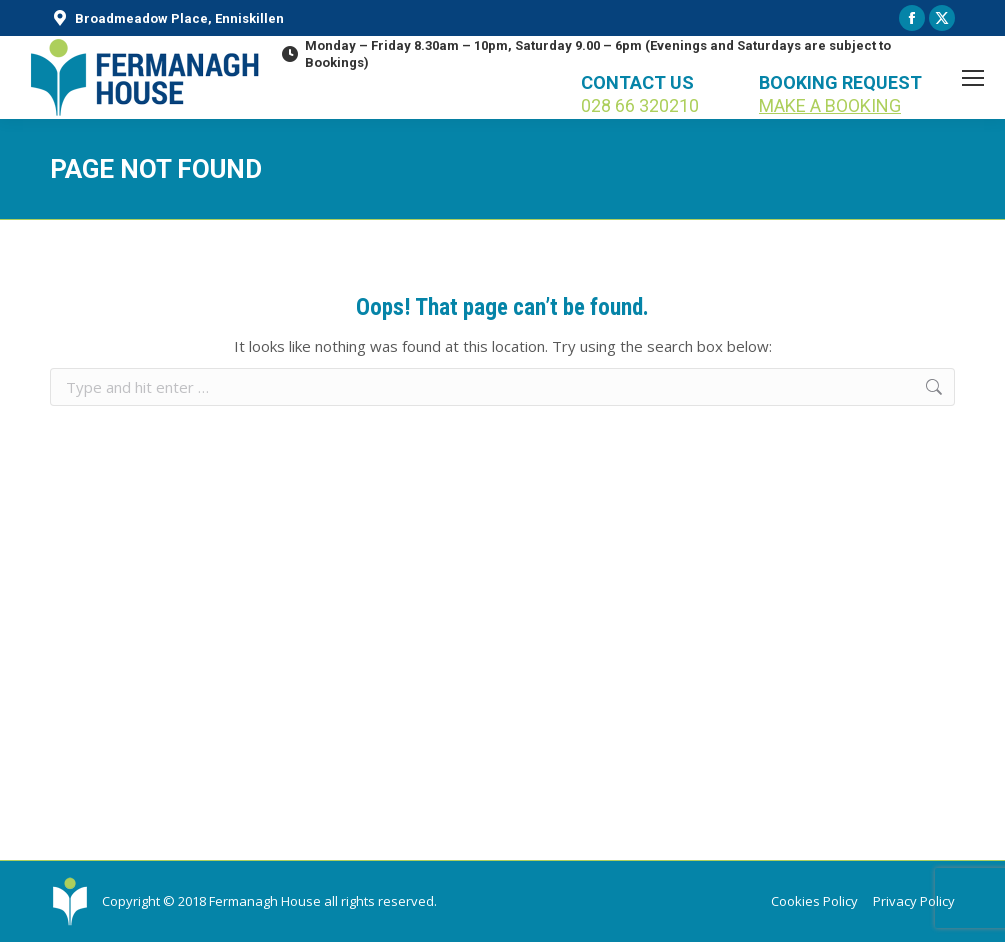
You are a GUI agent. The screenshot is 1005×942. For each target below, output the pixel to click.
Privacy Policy (914, 901)
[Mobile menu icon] (973, 78)
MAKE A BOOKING (830, 105)
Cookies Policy (814, 901)
